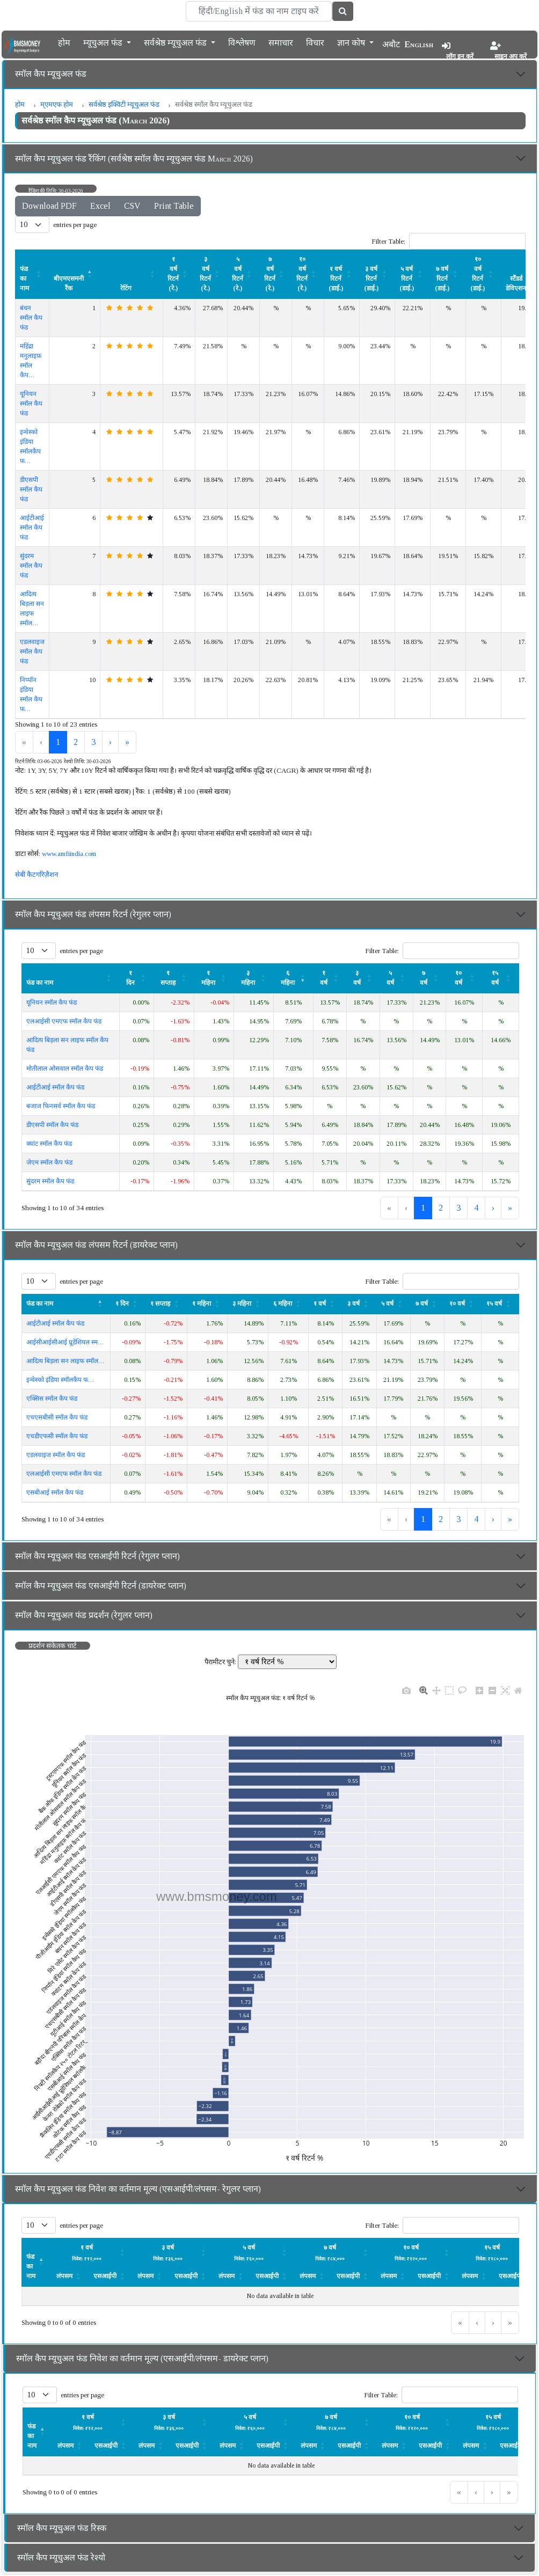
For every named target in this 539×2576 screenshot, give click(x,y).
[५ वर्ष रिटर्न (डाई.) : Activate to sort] (413, 274)
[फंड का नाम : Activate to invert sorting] (66, 1303)
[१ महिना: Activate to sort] (214, 977)
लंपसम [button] (64, 2276)
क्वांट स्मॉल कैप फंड (49, 1143)
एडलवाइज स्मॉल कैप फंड (32, 651)
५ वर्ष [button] (387, 1303)
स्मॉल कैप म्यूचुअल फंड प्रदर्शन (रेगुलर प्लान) (83, 1615)
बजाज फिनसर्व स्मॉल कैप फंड (60, 1106)
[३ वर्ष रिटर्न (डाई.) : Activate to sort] (377, 274)
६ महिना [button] (282, 1303)
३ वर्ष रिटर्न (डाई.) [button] (371, 278)
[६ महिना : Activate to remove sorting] (294, 977)
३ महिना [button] (241, 1303)
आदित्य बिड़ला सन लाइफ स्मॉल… (65, 1361)
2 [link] (76, 742)
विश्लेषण (242, 42)
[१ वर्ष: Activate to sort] (330, 977)
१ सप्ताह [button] (160, 1303)
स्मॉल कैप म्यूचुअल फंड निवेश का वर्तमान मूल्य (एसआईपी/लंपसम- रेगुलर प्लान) (138, 2188)
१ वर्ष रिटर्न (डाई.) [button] (336, 278)
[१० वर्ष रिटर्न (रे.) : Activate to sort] (308, 274)
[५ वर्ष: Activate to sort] (396, 977)
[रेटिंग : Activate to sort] (131, 274)
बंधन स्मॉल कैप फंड (31, 317)
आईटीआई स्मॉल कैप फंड (32, 527)
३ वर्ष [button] (353, 1303)
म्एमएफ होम (56, 104)
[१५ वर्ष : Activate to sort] (501, 977)
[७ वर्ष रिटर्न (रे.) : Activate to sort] (276, 274)
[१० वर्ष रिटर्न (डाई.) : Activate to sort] (483, 274)
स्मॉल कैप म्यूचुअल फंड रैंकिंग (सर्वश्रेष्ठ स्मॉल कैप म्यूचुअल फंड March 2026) (134, 158)
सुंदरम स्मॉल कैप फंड (31, 565)
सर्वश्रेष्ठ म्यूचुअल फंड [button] (176, 42)
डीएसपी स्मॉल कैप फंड (31, 489)
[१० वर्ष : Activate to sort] (464, 977)
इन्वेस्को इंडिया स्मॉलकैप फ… (60, 1380)
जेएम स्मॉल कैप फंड (49, 1162)
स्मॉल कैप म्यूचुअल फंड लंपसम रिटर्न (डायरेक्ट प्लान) (96, 1244)
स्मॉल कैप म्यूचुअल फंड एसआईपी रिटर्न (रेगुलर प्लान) (97, 1556)
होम (64, 42)
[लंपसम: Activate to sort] (92, 2252)
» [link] (127, 742)
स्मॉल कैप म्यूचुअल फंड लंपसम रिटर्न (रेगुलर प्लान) (93, 914)
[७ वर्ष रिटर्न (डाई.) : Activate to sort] (448, 274)
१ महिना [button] (201, 1303)
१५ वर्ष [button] (494, 1303)
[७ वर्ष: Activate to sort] (429, 977)
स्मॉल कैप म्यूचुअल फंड (50, 73)
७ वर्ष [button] (422, 1303)
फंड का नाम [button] (24, 278)
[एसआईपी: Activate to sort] (111, 2275)
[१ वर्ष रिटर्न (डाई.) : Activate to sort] (342, 274)
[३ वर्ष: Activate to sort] (363, 977)
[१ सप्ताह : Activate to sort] (174, 977)
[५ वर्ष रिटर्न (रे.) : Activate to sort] (244, 274)
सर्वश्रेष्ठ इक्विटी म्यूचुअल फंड (124, 104)
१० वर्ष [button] (457, 1303)
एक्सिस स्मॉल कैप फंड (51, 1398)
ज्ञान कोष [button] (352, 42)
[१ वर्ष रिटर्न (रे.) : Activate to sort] (179, 274)
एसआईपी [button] (104, 2276)
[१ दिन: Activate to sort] (136, 977)
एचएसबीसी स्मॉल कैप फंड (57, 1417)
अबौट (391, 44)
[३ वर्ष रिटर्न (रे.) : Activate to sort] (211, 274)
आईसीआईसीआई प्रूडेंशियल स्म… (65, 1342)
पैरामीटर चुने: (220, 1662)
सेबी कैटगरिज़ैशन (36, 874)
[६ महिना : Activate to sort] (288, 1303)
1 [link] (58, 742)
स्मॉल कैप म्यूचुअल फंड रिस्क (61, 2528)
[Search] (259, 11)
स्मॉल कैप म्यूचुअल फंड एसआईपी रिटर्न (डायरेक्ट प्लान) (100, 1585)
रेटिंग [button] (126, 288)
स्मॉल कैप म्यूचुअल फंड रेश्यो (61, 2557)
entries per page (75, 225)
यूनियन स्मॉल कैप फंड (31, 403)
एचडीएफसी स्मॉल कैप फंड (57, 1436)
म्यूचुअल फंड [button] (104, 42)
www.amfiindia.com (69, 854)
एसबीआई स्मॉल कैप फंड (54, 1492)
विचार (315, 42)
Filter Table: (388, 241)
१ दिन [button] (122, 1303)
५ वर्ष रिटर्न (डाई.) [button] (406, 278)
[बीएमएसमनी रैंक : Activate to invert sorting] (74, 274)
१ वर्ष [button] (320, 1303)
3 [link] (93, 742)
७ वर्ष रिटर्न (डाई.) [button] (442, 278)
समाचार (280, 42)
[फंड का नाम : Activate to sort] (32, 274)
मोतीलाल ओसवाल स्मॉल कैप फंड (64, 1068)
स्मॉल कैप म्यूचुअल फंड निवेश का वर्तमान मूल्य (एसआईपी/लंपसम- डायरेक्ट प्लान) (142, 2358)
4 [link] (476, 1207)
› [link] (110, 742)
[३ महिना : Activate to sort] (254, 977)
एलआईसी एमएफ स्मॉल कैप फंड (63, 1021)
